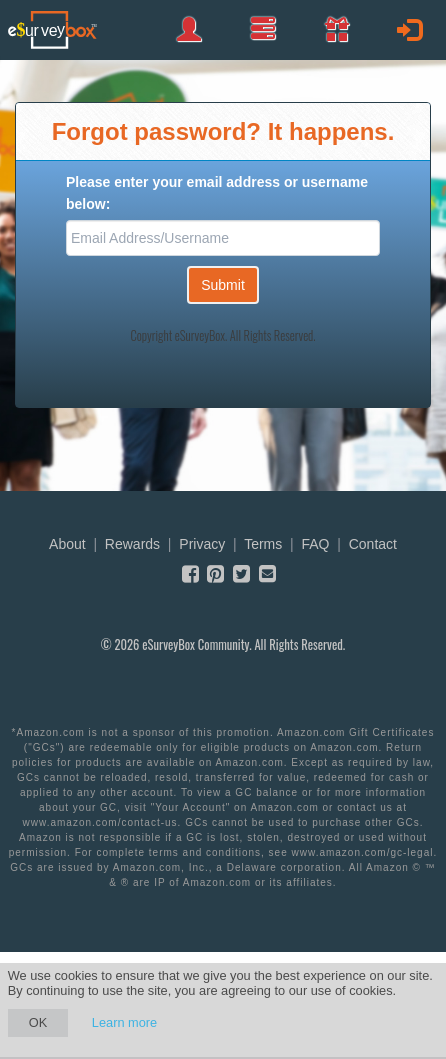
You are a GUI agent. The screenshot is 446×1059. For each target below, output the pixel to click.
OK (38, 1022)
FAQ (315, 544)
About (67, 544)
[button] (337, 28)
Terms (263, 544)
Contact (373, 544)
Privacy (202, 544)
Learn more (124, 1022)
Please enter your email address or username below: (217, 193)
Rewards (132, 544)
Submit (223, 285)
